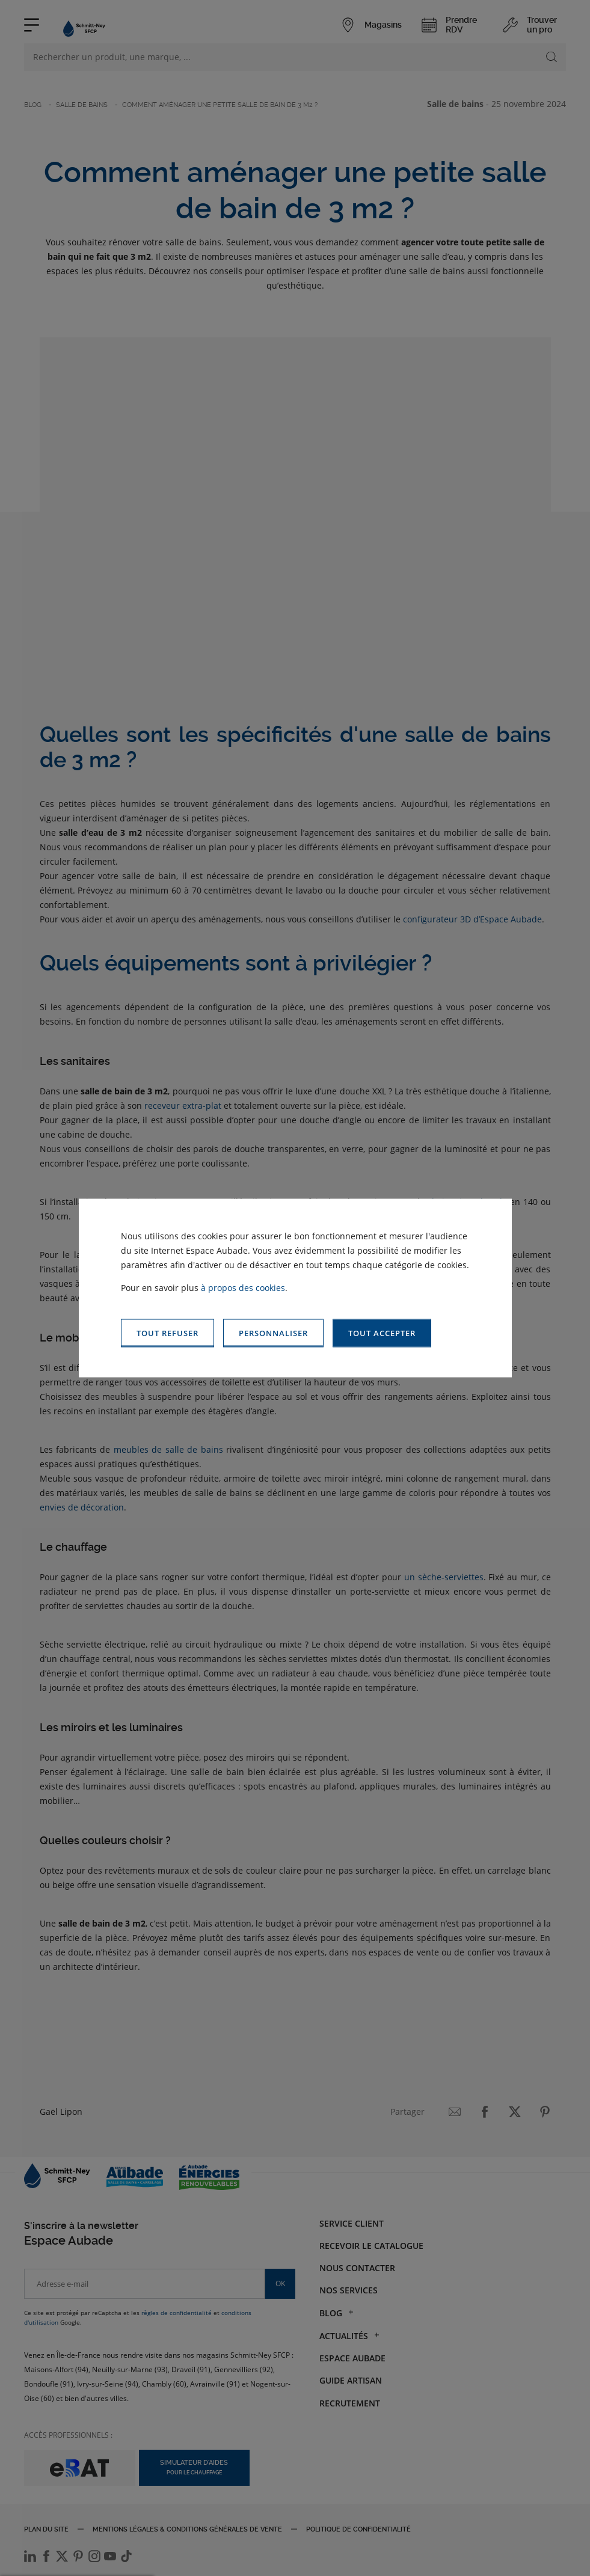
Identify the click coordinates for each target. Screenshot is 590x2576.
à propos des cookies (243, 1287)
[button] (382, 1333)
